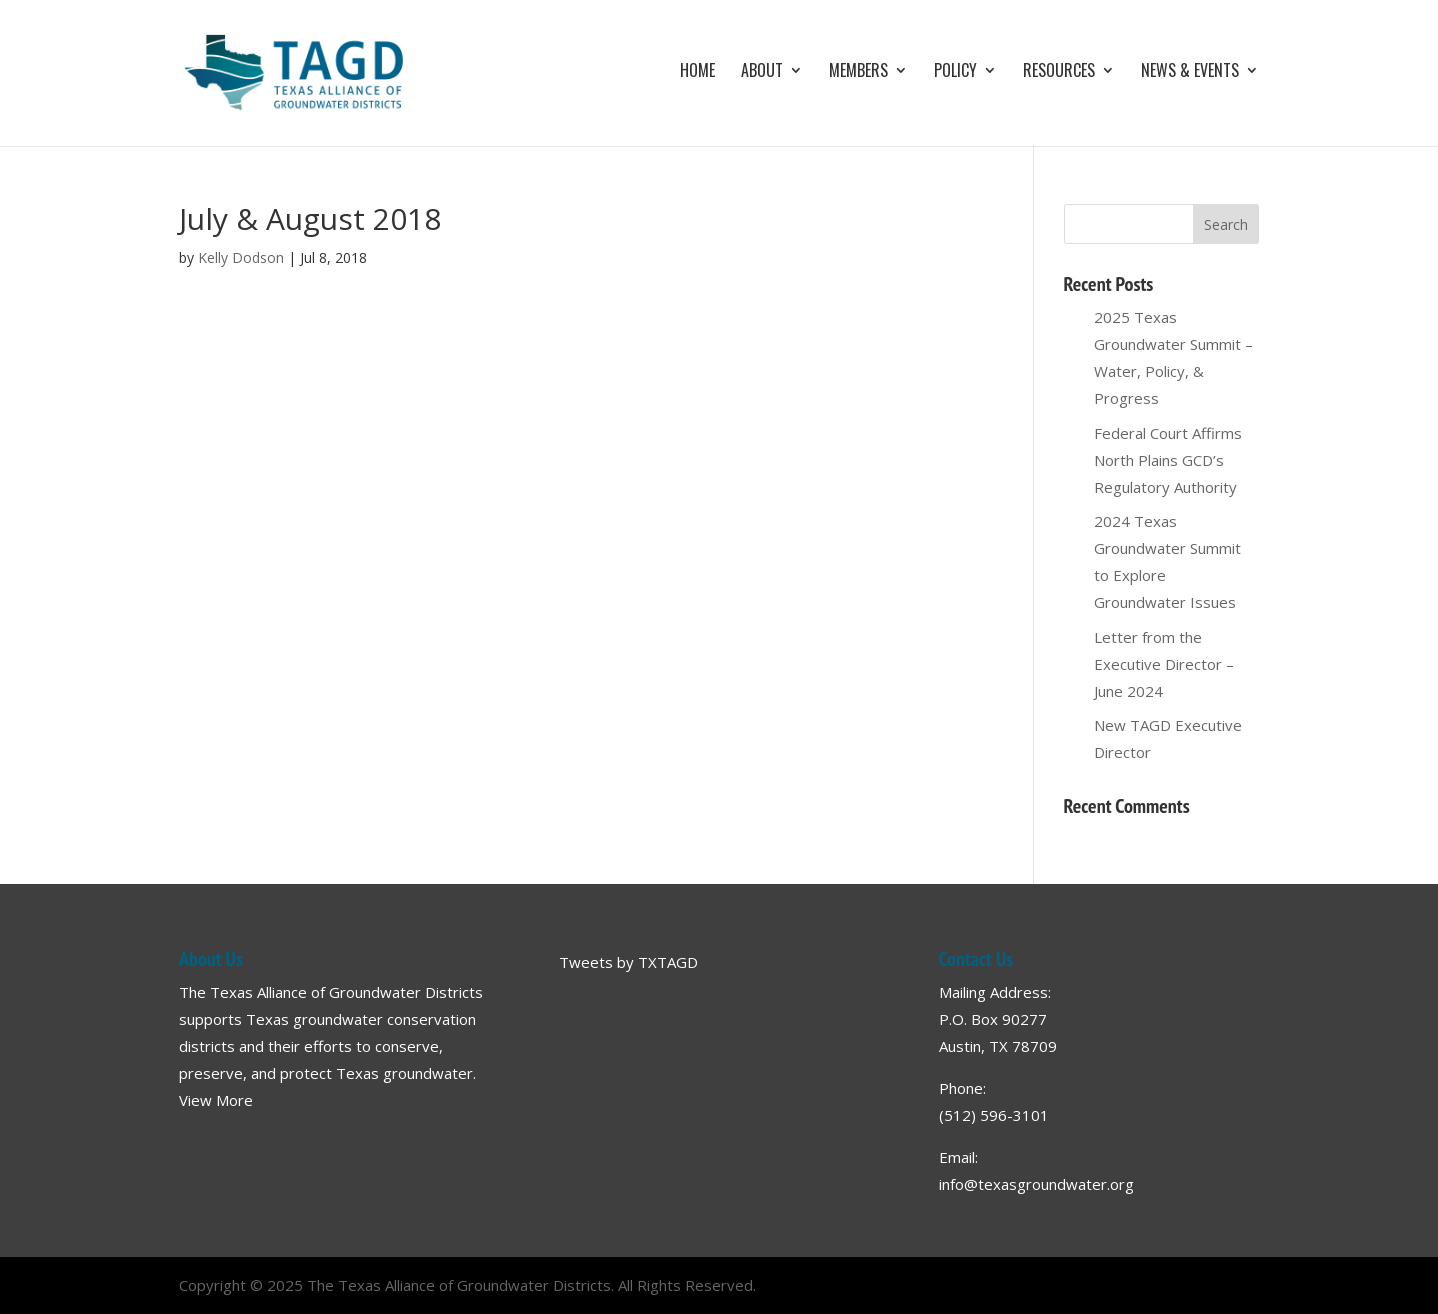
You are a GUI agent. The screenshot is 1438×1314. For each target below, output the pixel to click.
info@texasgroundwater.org (1036, 1184)
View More (216, 1100)
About (762, 72)
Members (858, 72)
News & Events (1190, 72)
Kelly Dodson (241, 257)
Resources (1059, 72)
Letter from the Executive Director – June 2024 (1164, 664)
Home (697, 72)
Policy (955, 72)
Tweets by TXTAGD (628, 962)
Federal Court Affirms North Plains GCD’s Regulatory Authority (1168, 460)
